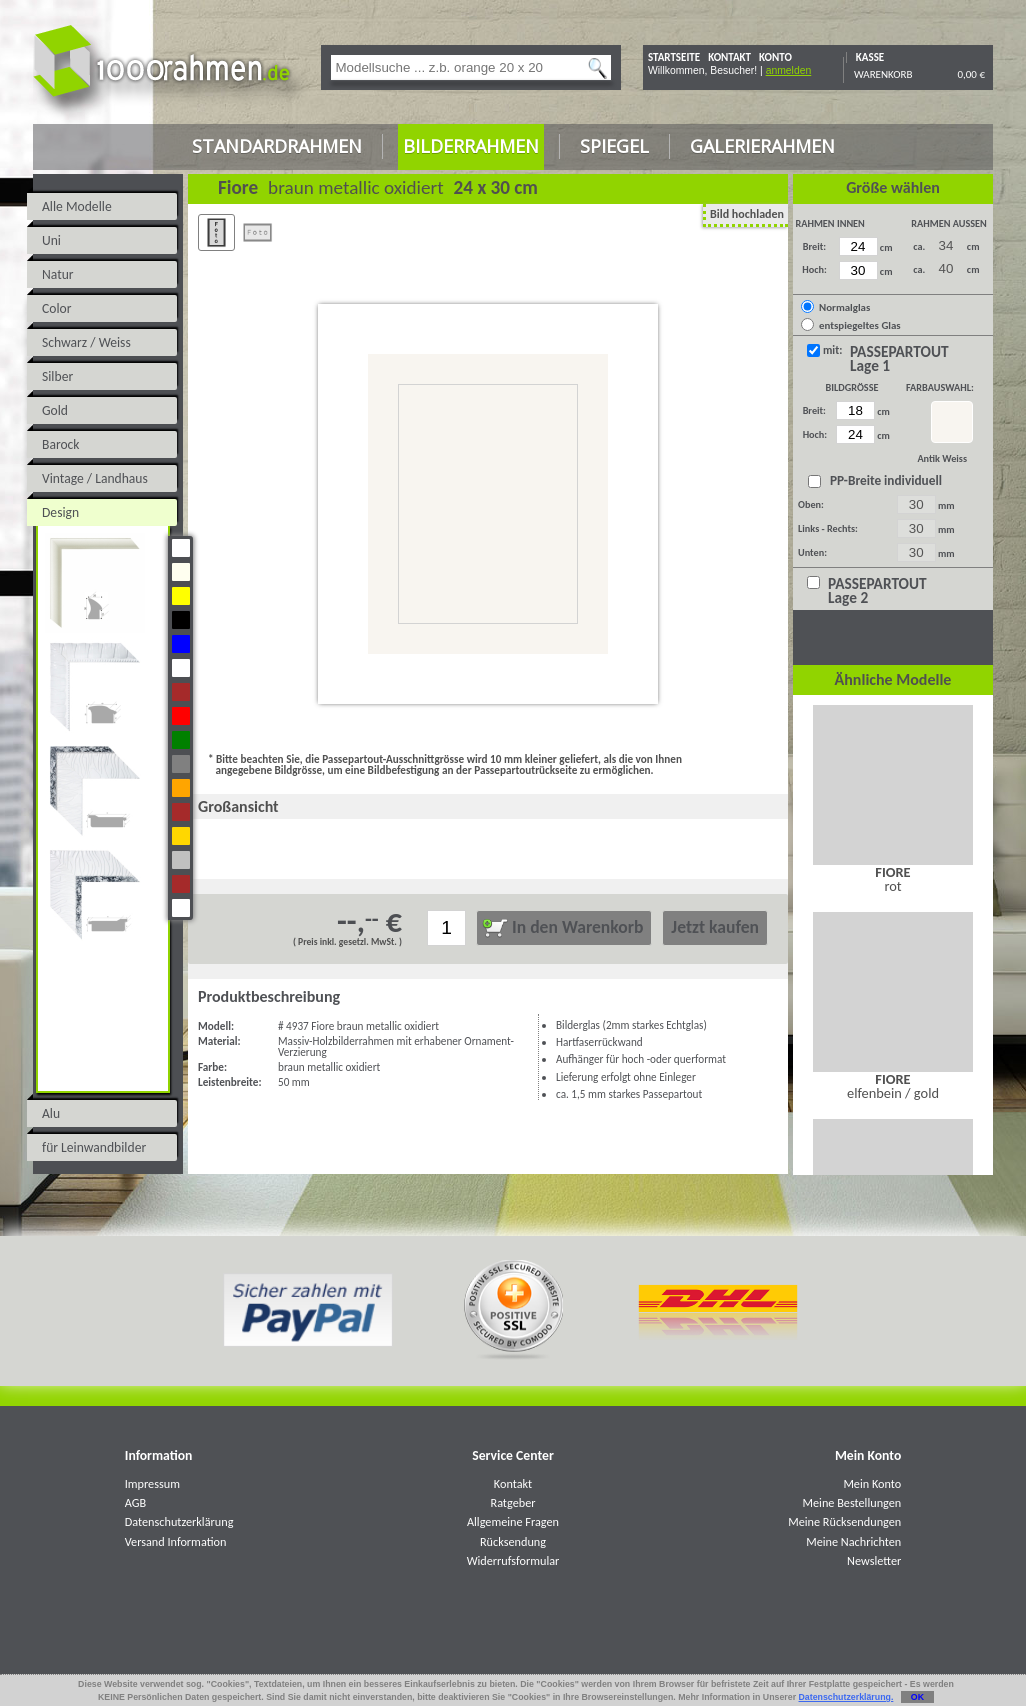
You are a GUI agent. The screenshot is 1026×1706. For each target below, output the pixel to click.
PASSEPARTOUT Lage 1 (899, 359)
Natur (58, 274)
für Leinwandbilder (94, 1147)
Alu (51, 1113)
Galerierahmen (762, 146)
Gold (55, 410)
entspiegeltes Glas (860, 325)
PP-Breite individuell (883, 480)
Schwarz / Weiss (86, 342)
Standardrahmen (277, 146)
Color (56, 308)
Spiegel (614, 146)
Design (60, 512)
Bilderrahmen (471, 146)
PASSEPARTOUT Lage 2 (877, 591)
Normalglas (844, 307)
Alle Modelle (77, 206)
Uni (51, 240)
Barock (61, 444)
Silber (57, 376)
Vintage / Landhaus (95, 478)
